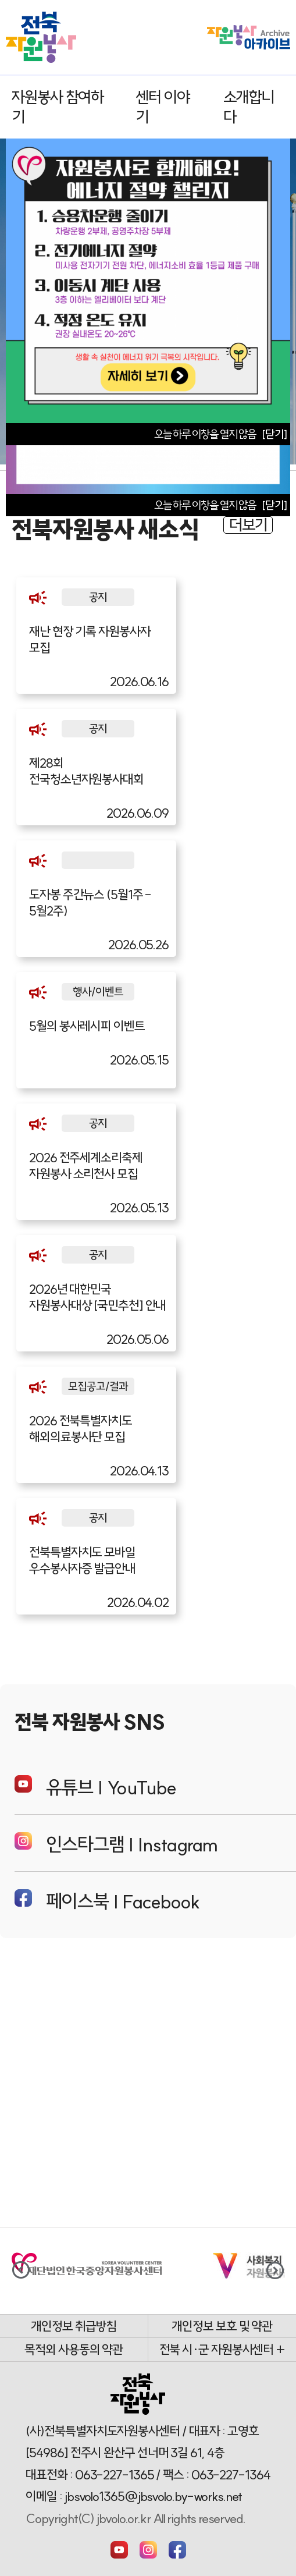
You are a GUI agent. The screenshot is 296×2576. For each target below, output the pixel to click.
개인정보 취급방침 (73, 2326)
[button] (275, 2270)
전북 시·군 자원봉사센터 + (222, 2349)
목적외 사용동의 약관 (73, 2349)
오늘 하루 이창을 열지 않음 (205, 505)
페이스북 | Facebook (107, 1901)
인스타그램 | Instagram (116, 1844)
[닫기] (274, 505)
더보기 (248, 525)
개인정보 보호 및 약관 (222, 2326)
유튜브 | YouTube (95, 1787)
